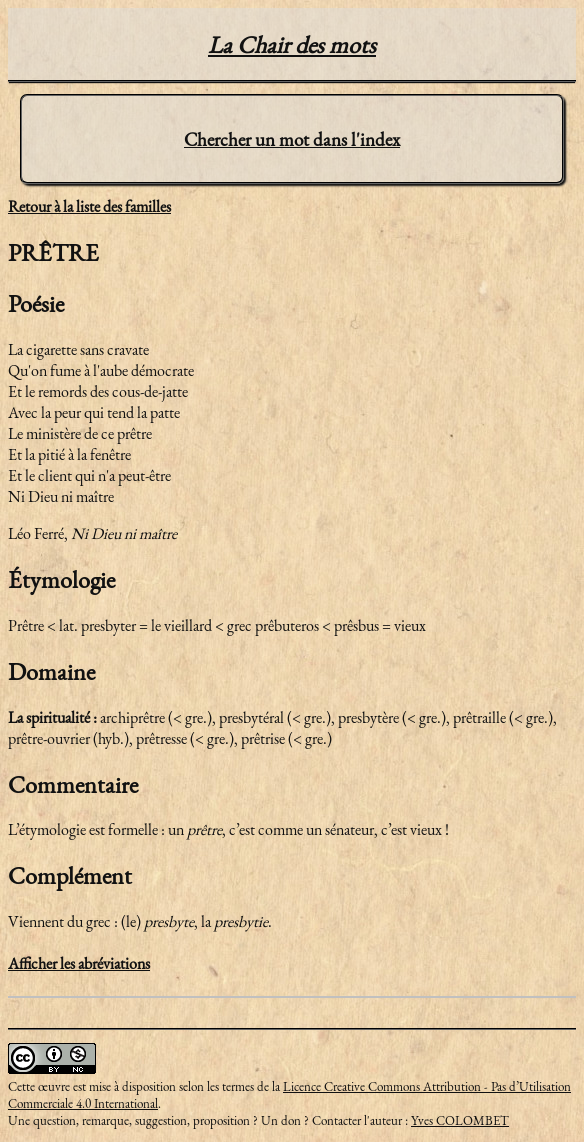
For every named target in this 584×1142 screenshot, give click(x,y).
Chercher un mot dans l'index (292, 139)
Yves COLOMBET (460, 1120)
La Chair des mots (292, 44)
